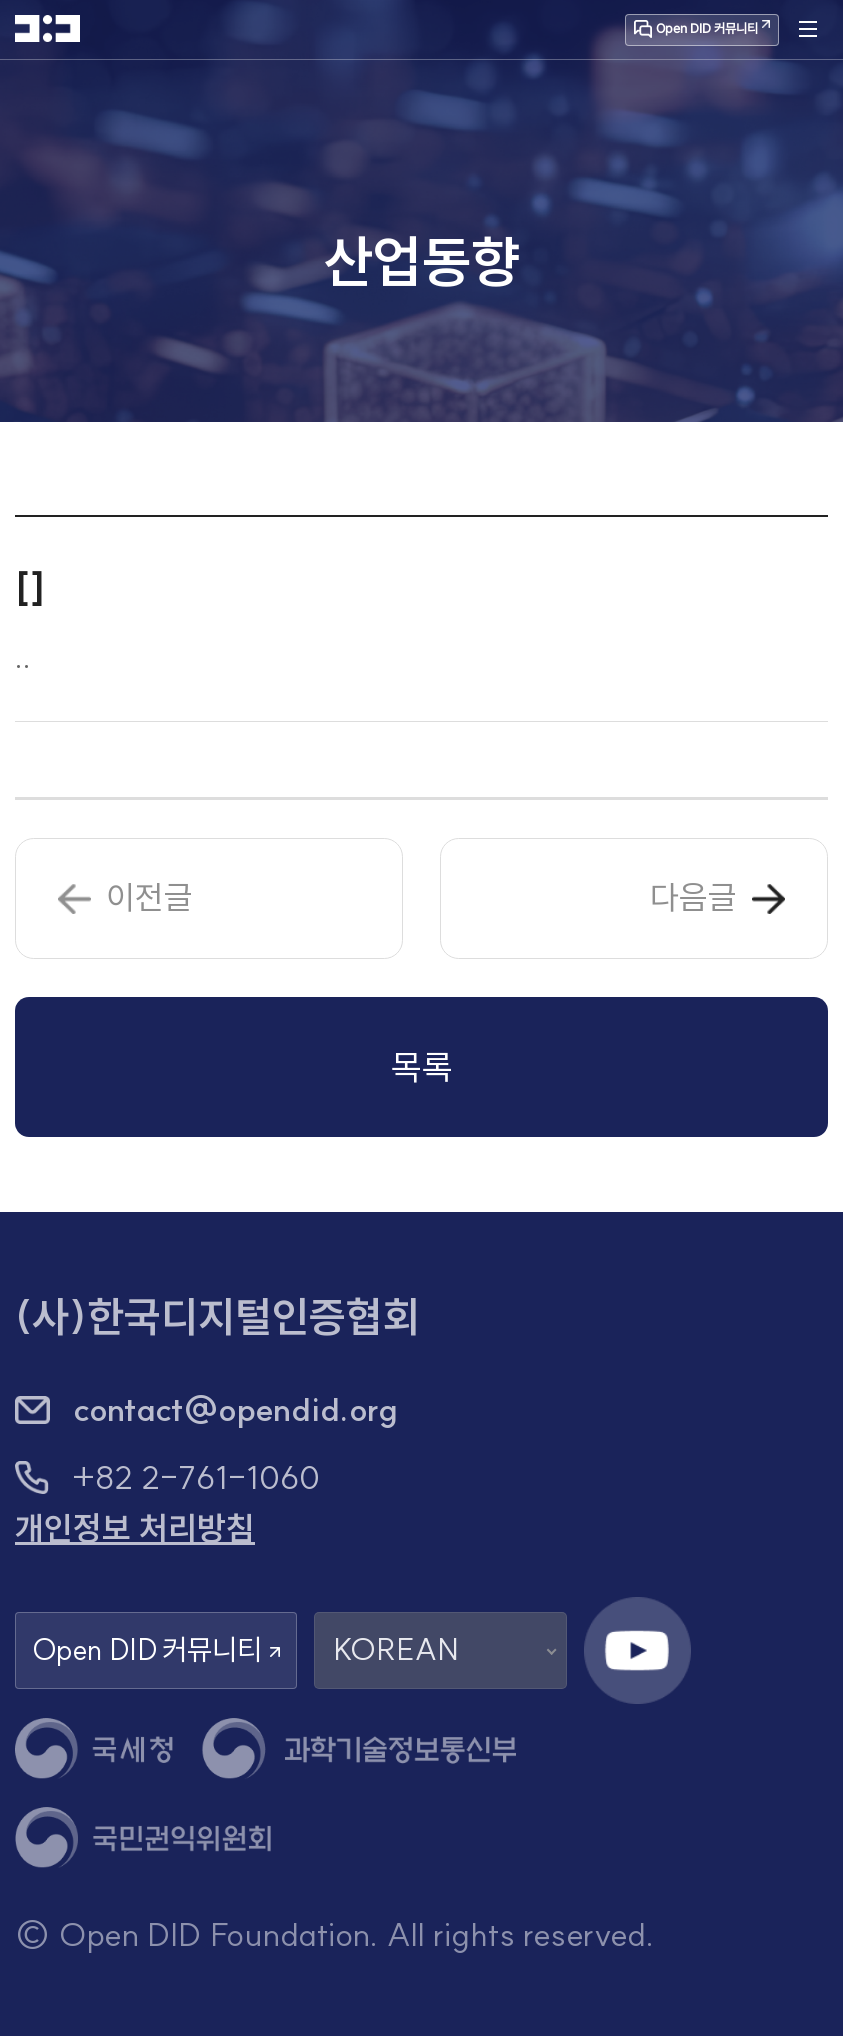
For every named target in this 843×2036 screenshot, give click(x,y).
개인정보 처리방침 (135, 1528)
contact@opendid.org (236, 1409)
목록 (422, 1067)
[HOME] (47, 28)
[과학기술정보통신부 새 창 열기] (358, 1748)
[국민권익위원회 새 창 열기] (143, 1837)
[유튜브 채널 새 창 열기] (638, 1651)
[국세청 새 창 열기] (94, 1748)
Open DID (156, 1650)
